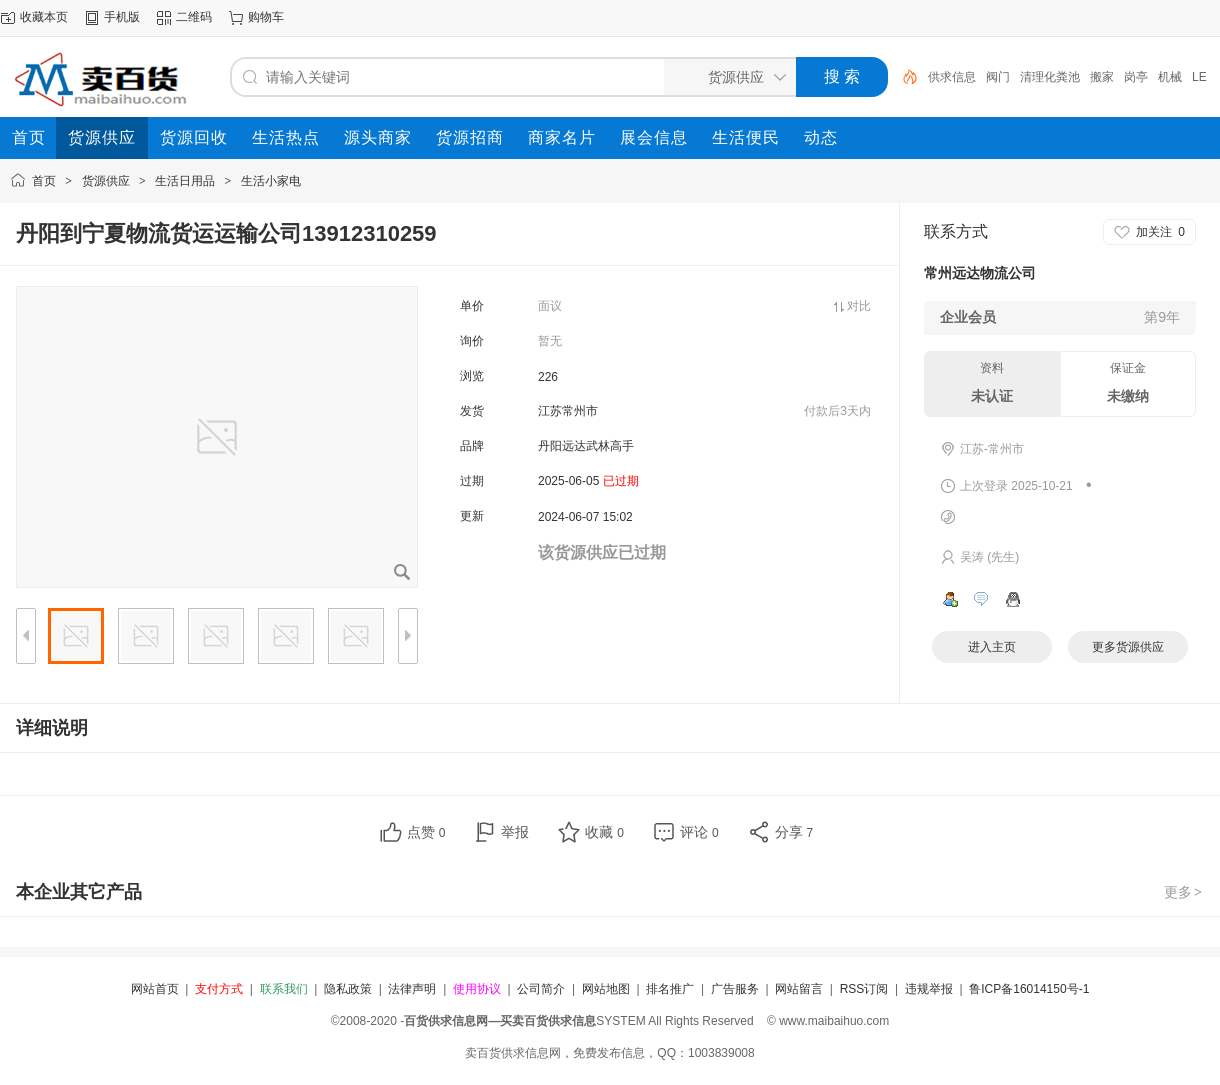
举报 (515, 832)
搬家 (1102, 77)
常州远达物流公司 (980, 273)
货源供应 (106, 181)
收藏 (604, 832)
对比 (859, 306)
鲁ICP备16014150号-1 (1029, 989)
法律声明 (412, 989)
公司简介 (541, 989)
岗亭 (1136, 77)
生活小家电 (271, 181)
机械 (1170, 77)
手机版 (122, 17)
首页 (44, 181)
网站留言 (799, 989)
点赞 (426, 832)
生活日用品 (185, 181)
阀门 (998, 77)
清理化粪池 (1050, 77)
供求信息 (952, 77)
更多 (1184, 892)
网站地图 (606, 989)
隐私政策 (348, 989)
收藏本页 (44, 17)
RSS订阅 (864, 989)
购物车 (266, 17)
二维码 (194, 17)
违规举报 (929, 989)
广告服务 (735, 989)
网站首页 (155, 989)
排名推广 (670, 989)
